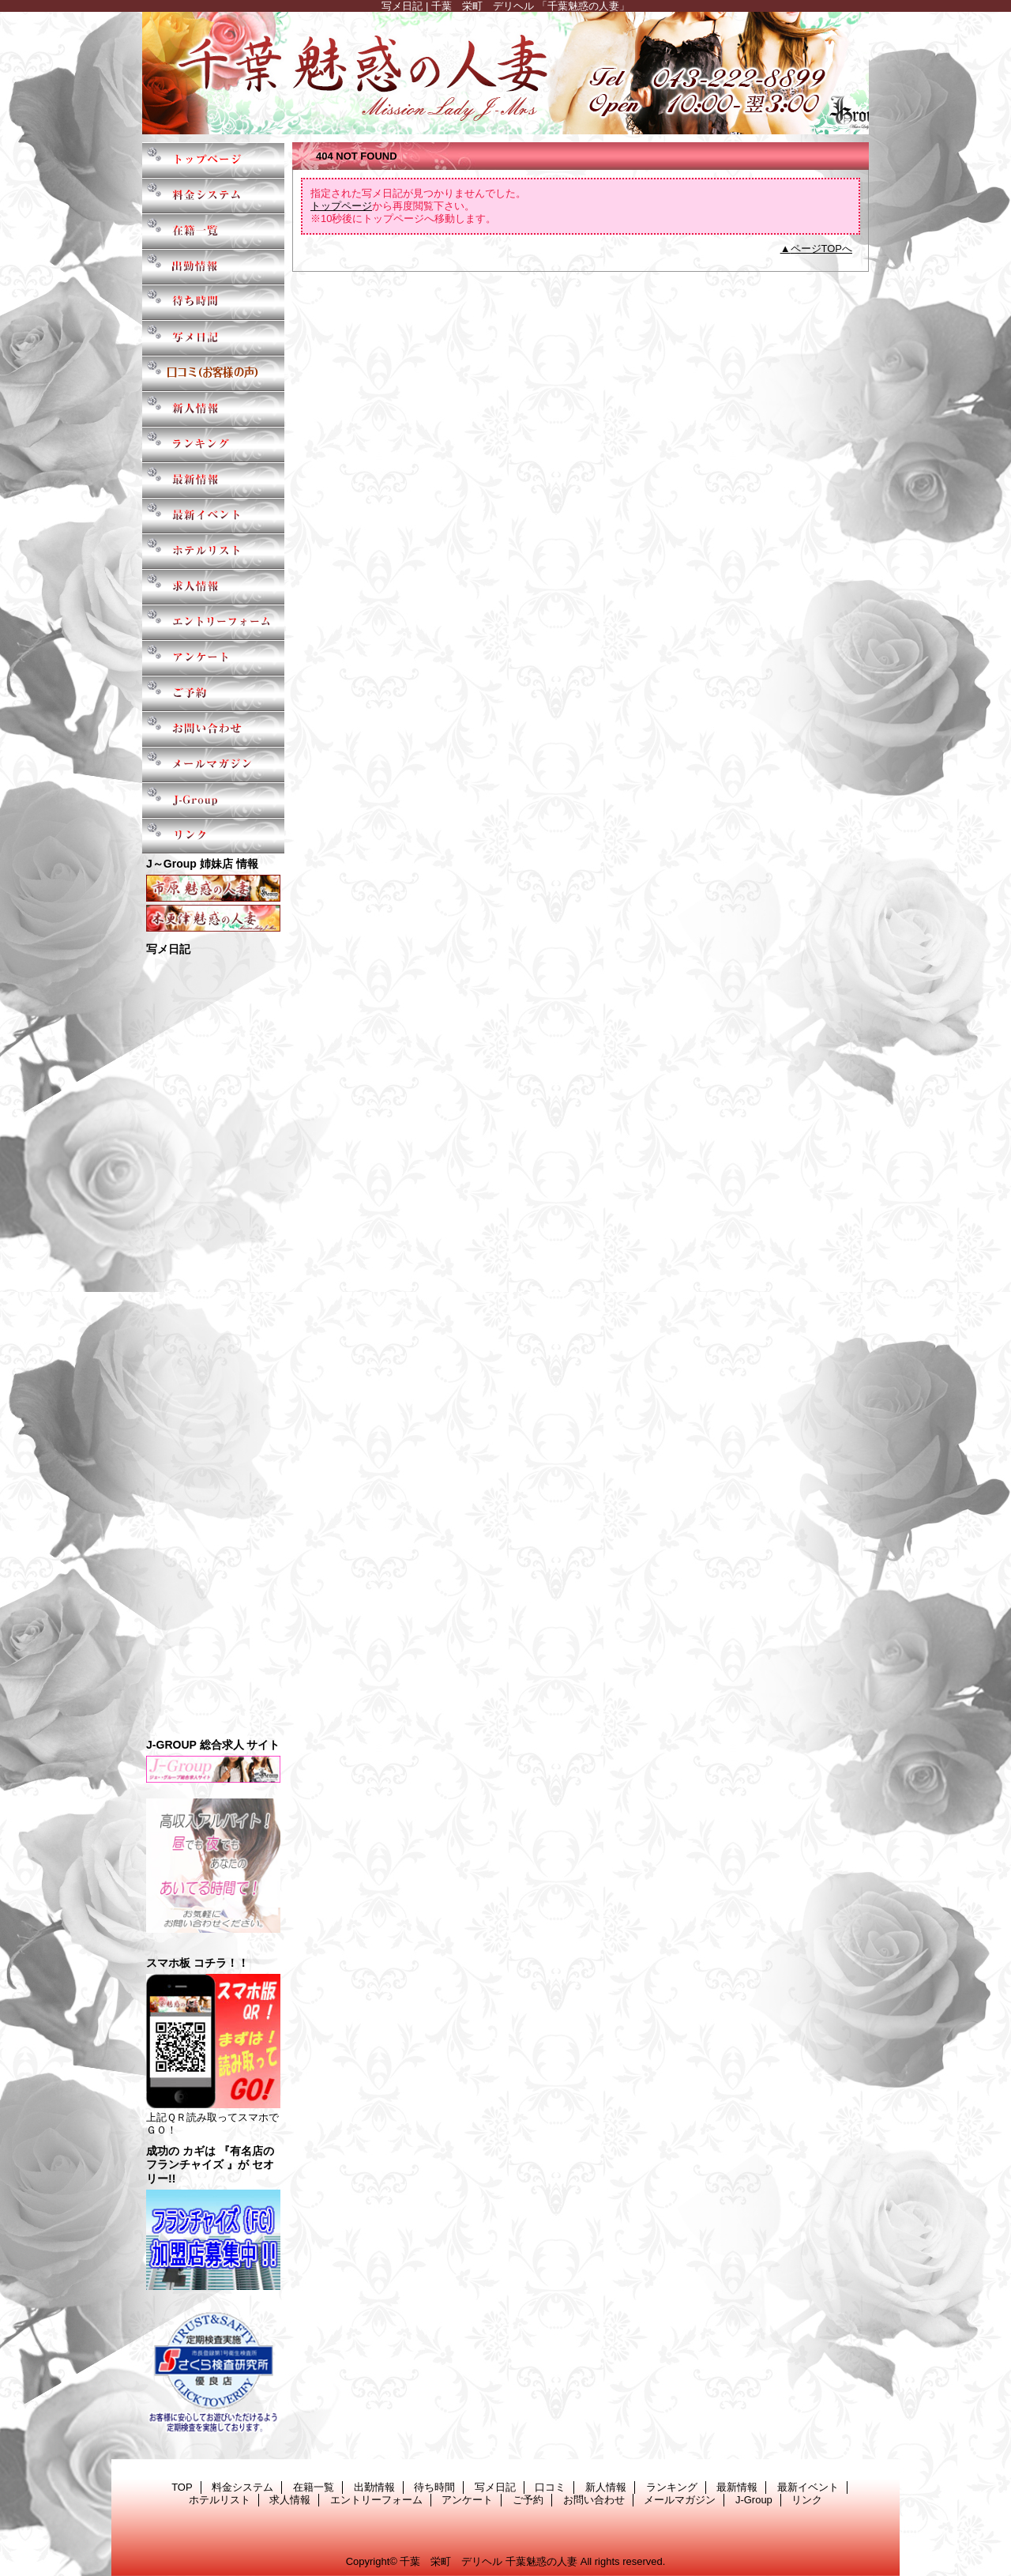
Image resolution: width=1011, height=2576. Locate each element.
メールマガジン (213, 764)
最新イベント (213, 515)
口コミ (213, 373)
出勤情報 (213, 266)
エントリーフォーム (213, 622)
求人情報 (213, 586)
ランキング (213, 444)
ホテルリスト (213, 551)
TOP (213, 160)
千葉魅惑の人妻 (505, 73)
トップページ (341, 206)
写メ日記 (213, 338)
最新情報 (213, 480)
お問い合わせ (213, 729)
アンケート (213, 658)
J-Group (213, 800)
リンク (213, 835)
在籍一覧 (213, 231)
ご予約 (213, 693)
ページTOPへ (822, 248)
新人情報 (213, 409)
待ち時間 (213, 302)
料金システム (213, 195)
